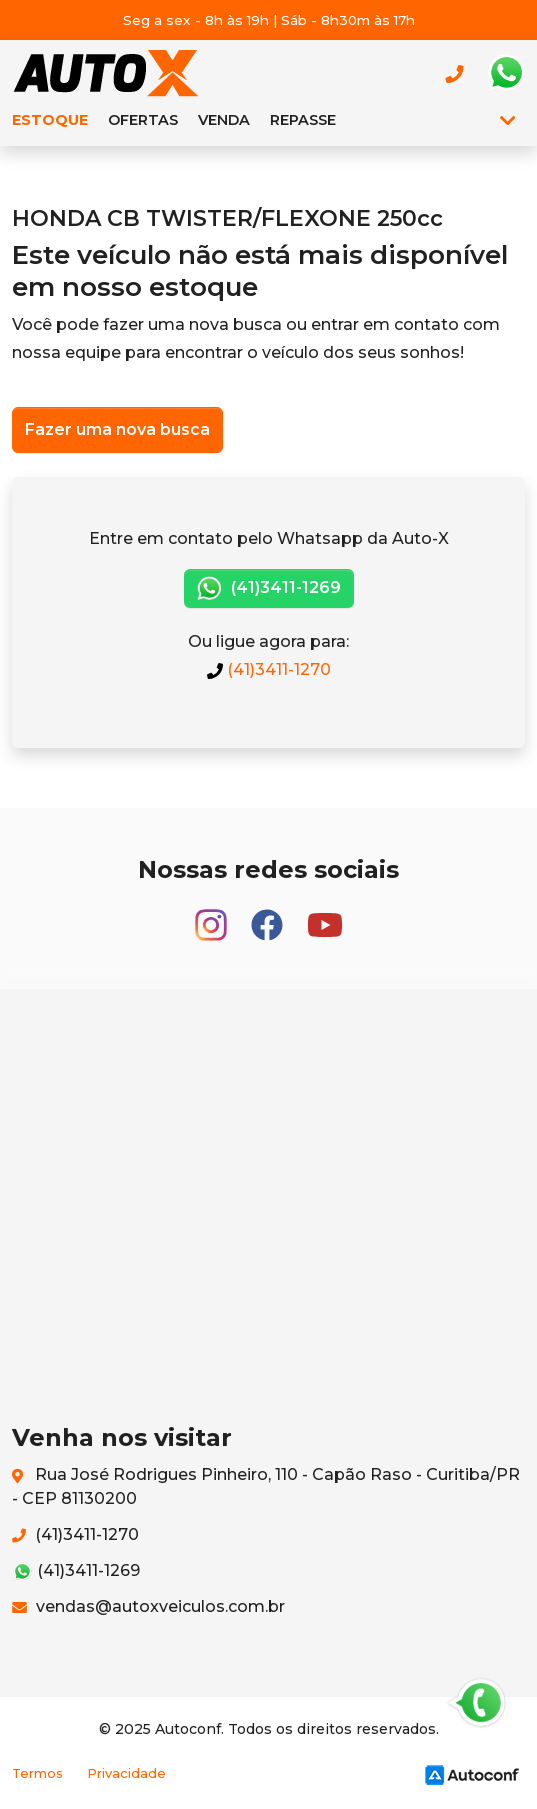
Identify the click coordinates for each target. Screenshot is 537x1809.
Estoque (50, 120)
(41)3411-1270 (269, 669)
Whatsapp (506, 73)
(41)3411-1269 (269, 588)
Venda (224, 120)
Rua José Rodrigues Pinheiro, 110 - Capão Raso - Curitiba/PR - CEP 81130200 (266, 1486)
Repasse (303, 120)
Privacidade (126, 1773)
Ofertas (143, 120)
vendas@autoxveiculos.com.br (148, 1606)
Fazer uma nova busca (117, 429)
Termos (37, 1773)
